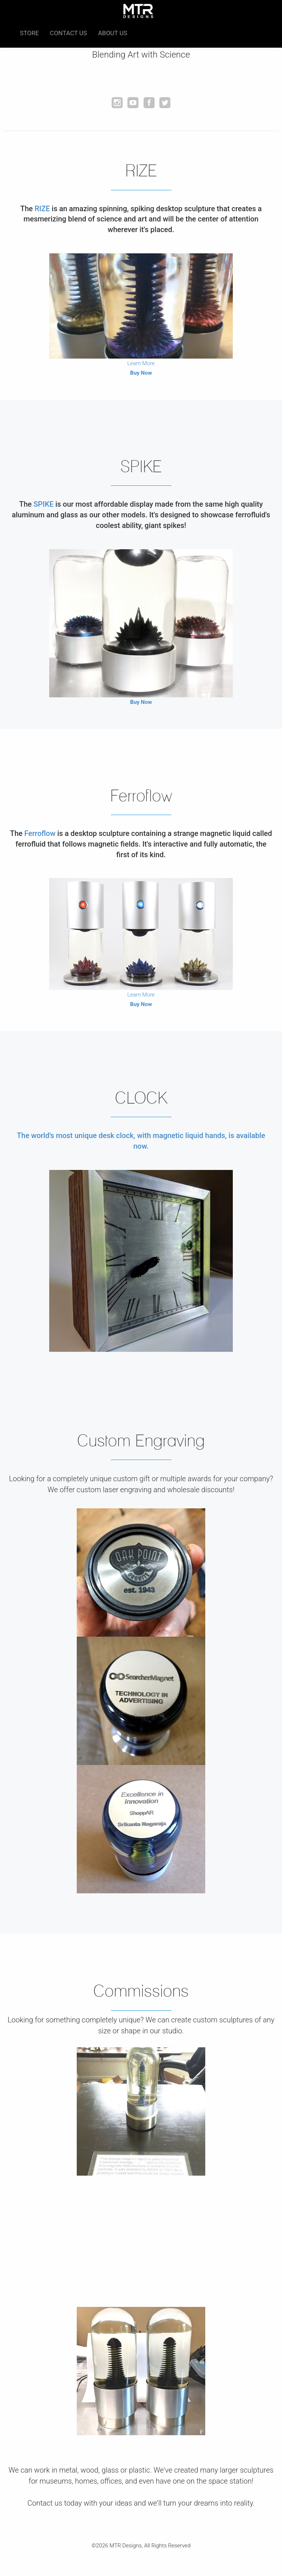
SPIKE (43, 504)
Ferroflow (39, 833)
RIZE (42, 208)
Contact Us (68, 33)
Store (29, 33)
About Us (112, 33)
